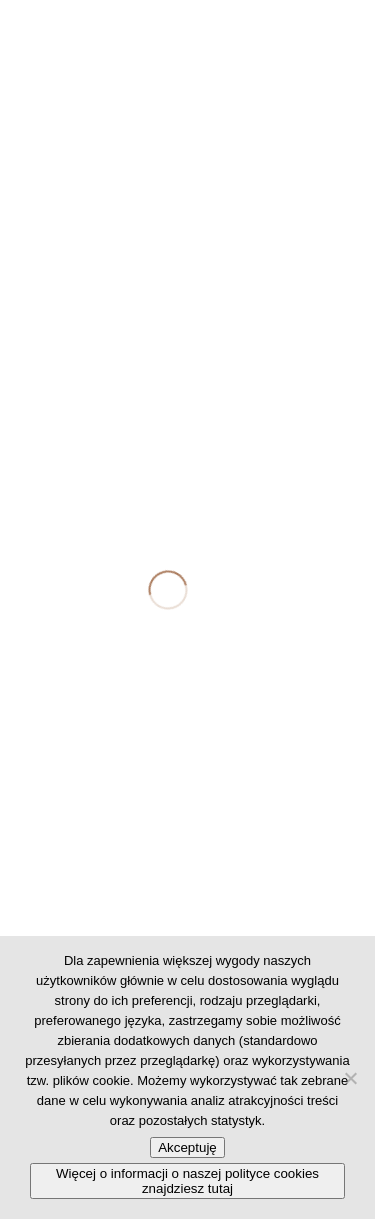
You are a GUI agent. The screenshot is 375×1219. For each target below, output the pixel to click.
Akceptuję (187, 1147)
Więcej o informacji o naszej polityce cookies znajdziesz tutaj (187, 1181)
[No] (350, 1078)
